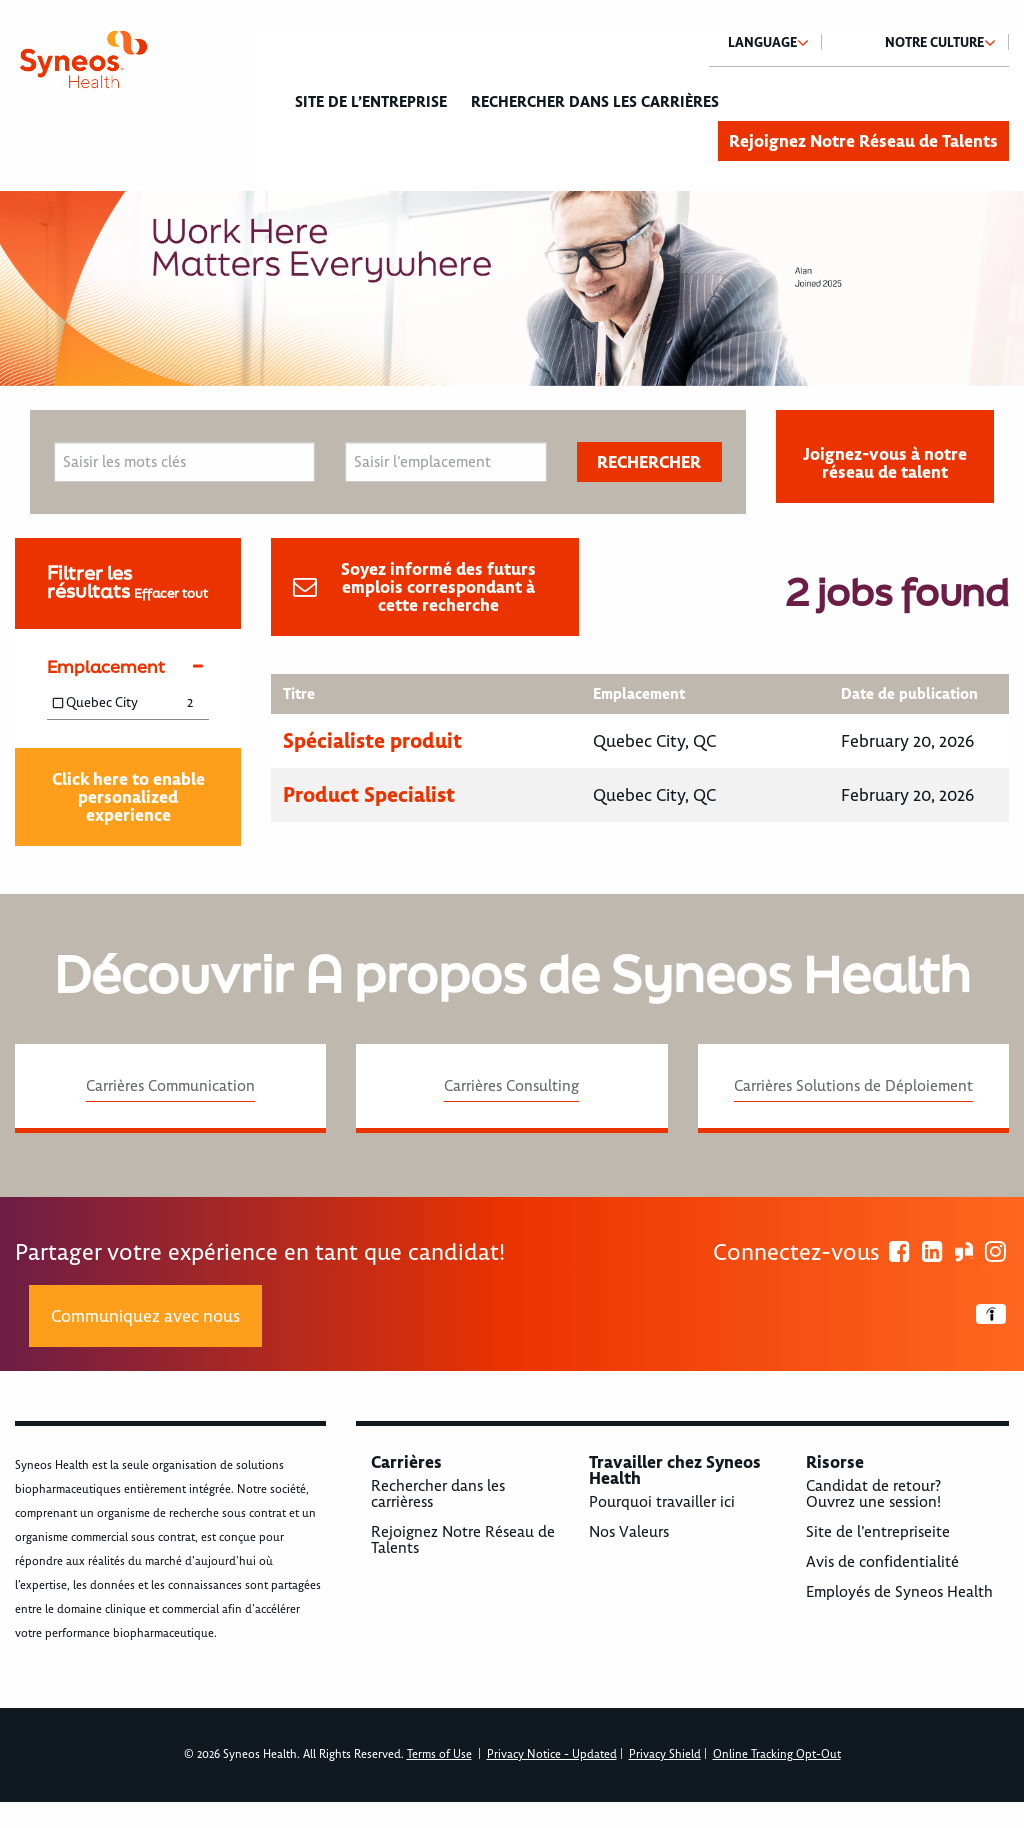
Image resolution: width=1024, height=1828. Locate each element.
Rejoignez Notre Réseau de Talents (863, 141)
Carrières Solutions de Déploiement (853, 1086)
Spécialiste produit (372, 740)
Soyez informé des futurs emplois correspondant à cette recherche (438, 587)
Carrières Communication (170, 1086)
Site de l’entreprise (371, 102)
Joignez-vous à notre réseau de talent (885, 463)
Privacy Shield (665, 1754)
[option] (512, 288)
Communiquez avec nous (145, 1316)
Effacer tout (171, 593)
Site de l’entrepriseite (878, 1532)
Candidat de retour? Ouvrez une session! (873, 1494)
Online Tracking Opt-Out (777, 1754)
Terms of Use (439, 1754)
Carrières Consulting (511, 1086)
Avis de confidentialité (882, 1562)
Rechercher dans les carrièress (438, 1494)
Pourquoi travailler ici (662, 1502)
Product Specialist (369, 794)
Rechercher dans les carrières (595, 102)
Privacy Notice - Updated (552, 1754)
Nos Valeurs (629, 1532)
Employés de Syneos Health (899, 1592)
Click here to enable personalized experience (128, 797)
